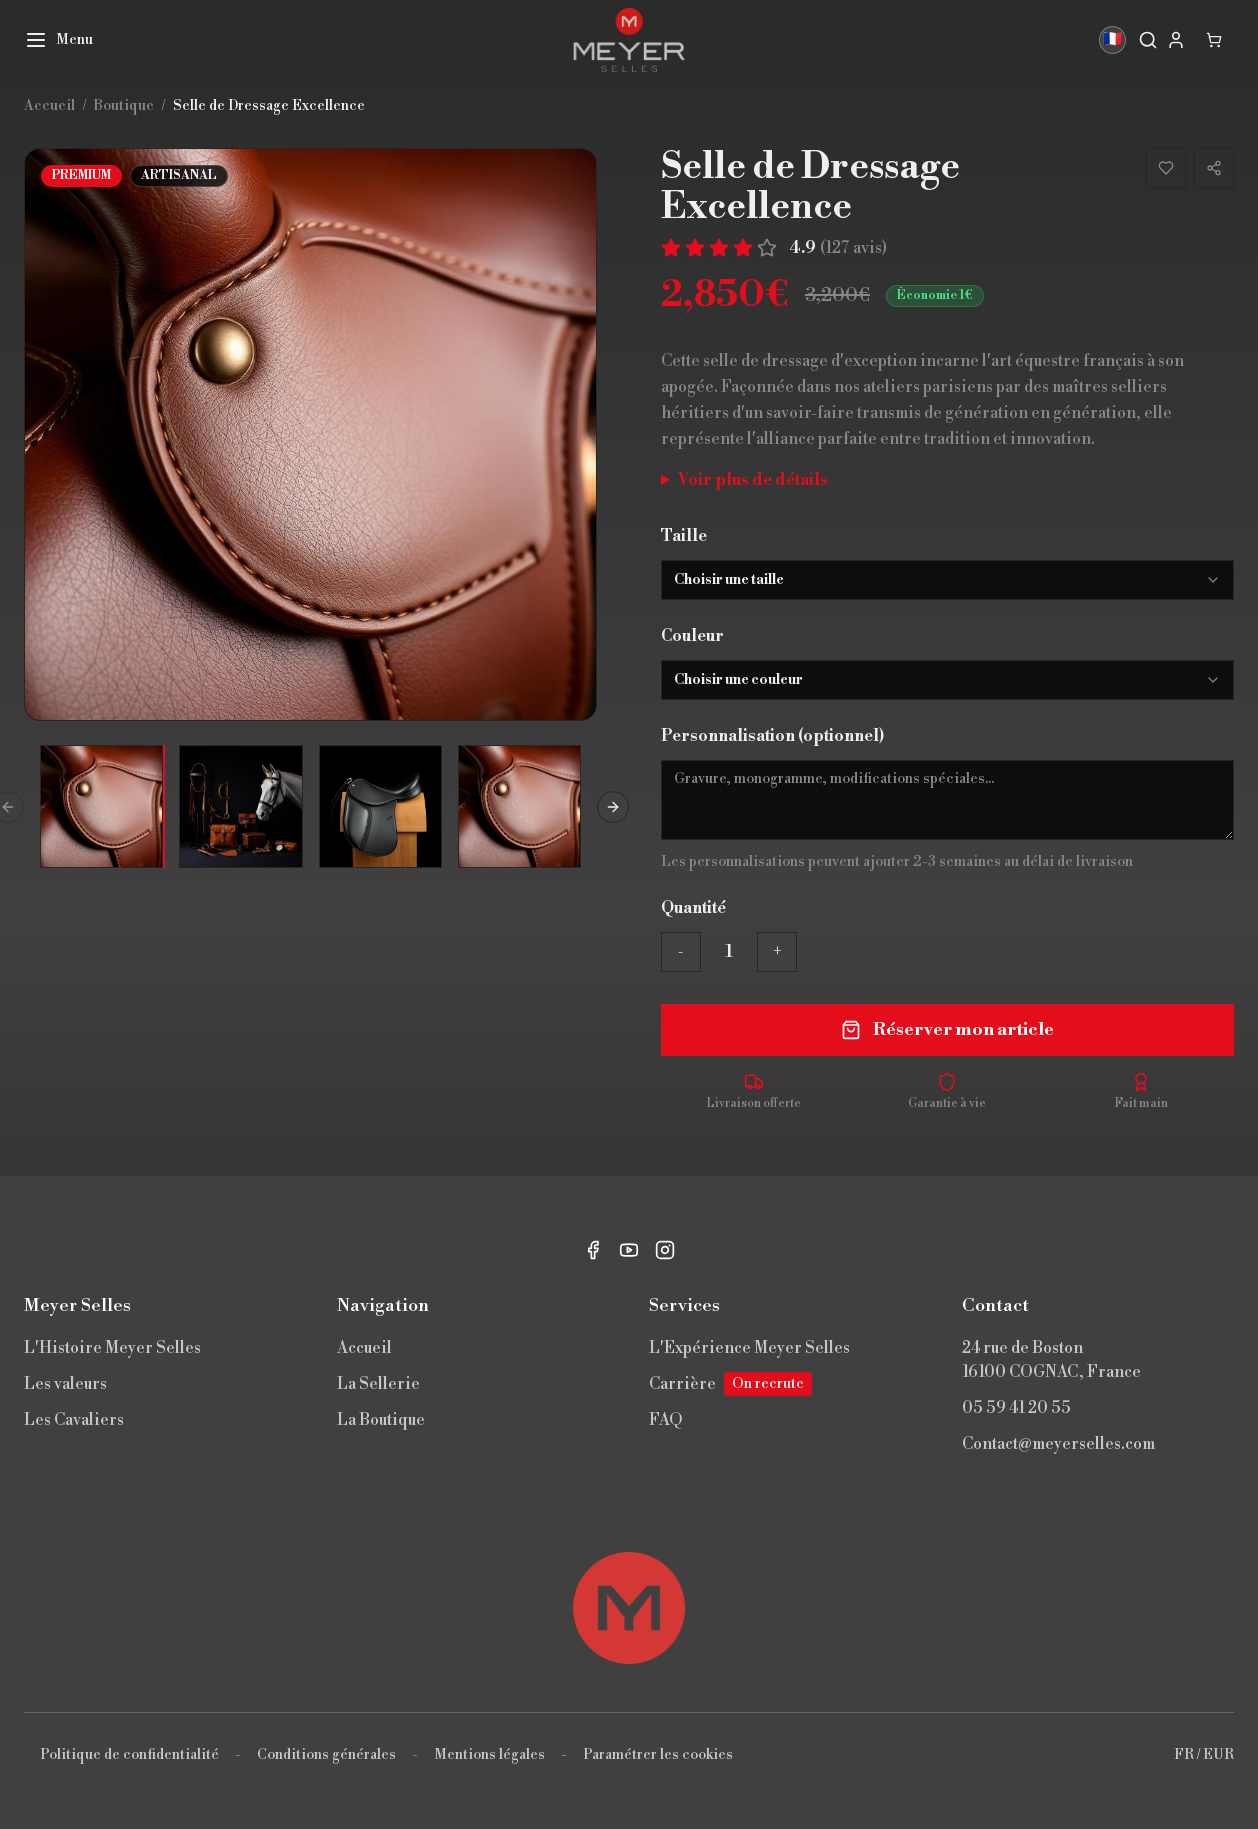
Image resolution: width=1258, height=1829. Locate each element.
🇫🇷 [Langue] (1112, 40)
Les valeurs (65, 1384)
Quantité (693, 908)
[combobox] (947, 580)
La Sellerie (378, 1384)
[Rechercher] (1148, 40)
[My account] (1176, 40)
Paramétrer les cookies (658, 1755)
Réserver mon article (947, 1029)
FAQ (666, 1420)
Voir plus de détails (753, 480)
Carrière (730, 1384)
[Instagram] (665, 1250)
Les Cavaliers (74, 1420)
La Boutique (381, 1420)
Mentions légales (489, 1755)
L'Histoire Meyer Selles (112, 1348)
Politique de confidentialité (129, 1755)
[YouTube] (629, 1250)
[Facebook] (593, 1250)
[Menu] (58, 40)
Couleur (692, 636)
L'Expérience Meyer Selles (749, 1348)
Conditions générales (326, 1755)
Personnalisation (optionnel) (772, 736)
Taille (684, 536)
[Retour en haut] (629, 1608)
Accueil (364, 1348)
